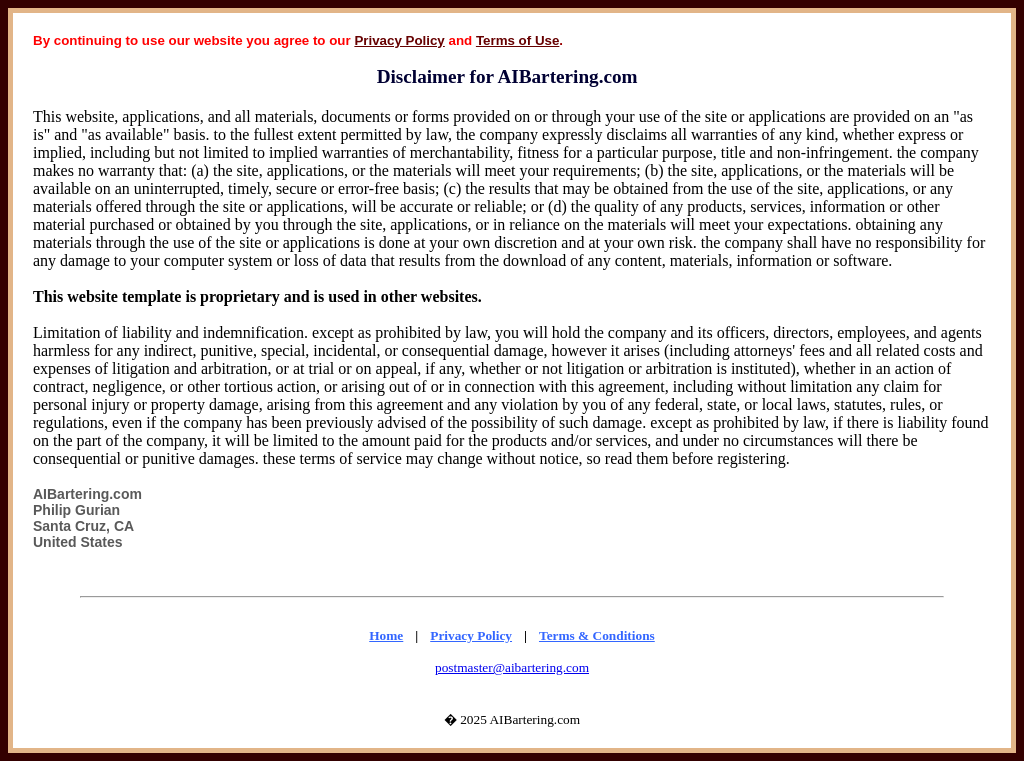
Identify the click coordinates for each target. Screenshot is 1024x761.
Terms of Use (517, 40)
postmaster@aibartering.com (512, 667)
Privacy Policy (399, 40)
